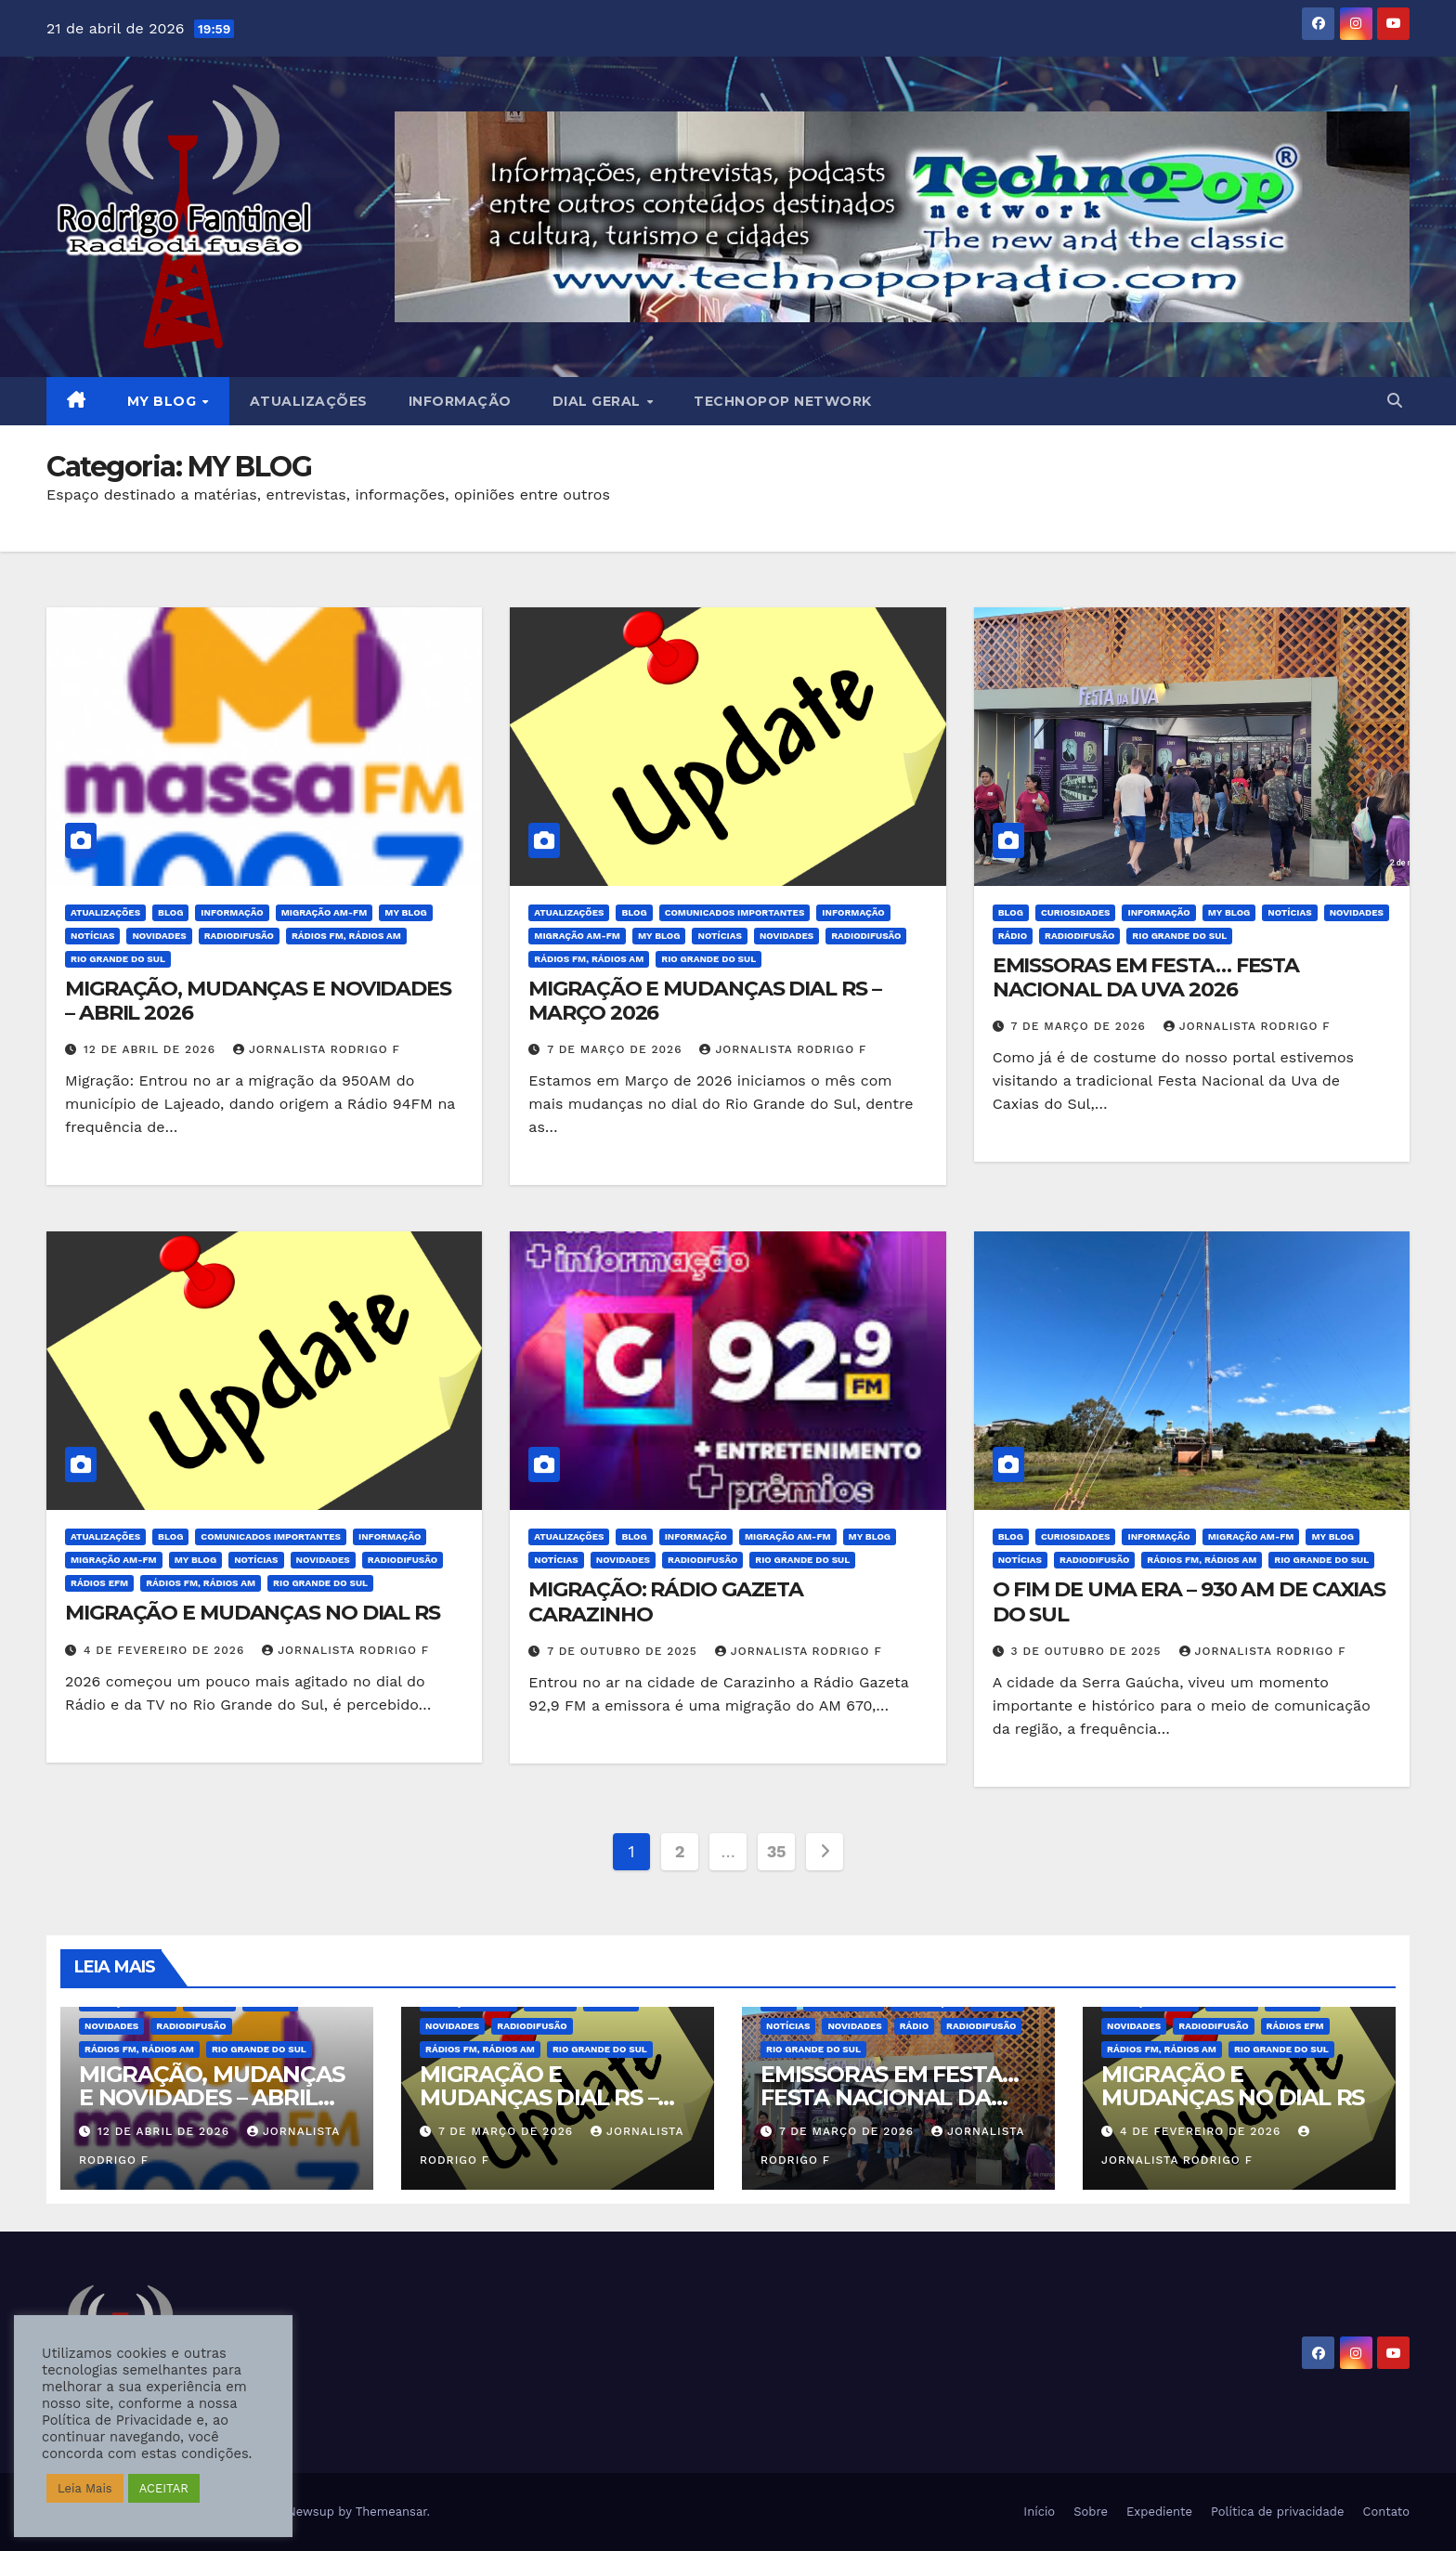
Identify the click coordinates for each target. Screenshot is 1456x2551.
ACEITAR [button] (163, 2488)
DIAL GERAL (598, 401)
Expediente (1159, 2511)
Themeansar (391, 2511)
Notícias (92, 936)
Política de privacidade (1278, 2511)
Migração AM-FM (324, 912)
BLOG (170, 912)
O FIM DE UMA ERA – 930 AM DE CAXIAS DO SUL (1189, 1601)
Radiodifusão (239, 936)
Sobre (1090, 2511)
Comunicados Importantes (735, 912)
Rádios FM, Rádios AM (346, 936)
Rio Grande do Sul (118, 959)
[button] (1394, 401)
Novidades (159, 936)
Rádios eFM (99, 1583)
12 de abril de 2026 (152, 1049)
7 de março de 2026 (616, 1049)
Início (1039, 2511)
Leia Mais (85, 2488)
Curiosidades (1076, 912)
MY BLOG (164, 401)
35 (776, 1851)
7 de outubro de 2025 (624, 1651)
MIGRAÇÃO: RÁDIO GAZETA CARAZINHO (665, 1601)
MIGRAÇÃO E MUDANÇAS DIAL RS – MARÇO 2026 (704, 1000)
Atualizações (309, 401)
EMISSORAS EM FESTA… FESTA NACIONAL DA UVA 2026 (1146, 977)
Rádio (1012, 936)
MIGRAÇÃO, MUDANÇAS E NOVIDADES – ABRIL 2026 (258, 1000)
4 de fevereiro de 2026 (166, 1650)
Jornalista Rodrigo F (316, 1049)
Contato (1386, 2511)
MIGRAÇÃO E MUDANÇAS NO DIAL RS (252, 1612)
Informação (460, 401)
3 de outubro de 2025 (1088, 1651)
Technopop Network (783, 401)
